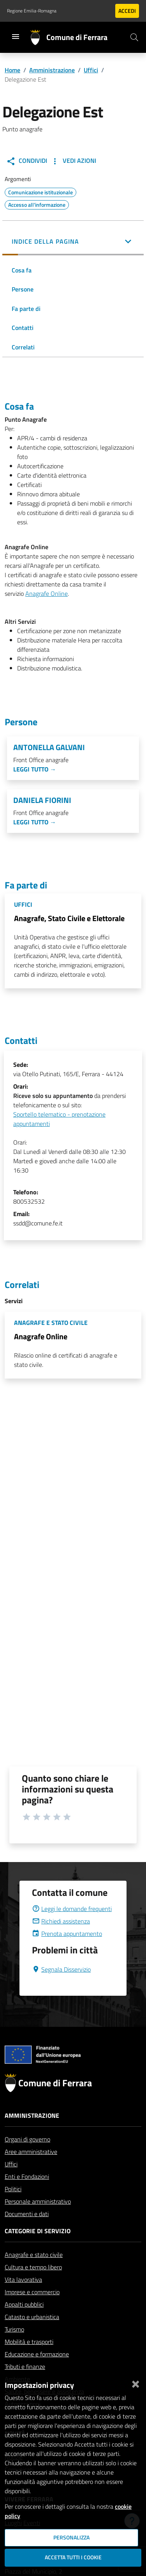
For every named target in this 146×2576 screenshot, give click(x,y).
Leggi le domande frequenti (72, 1927)
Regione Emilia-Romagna (31, 10)
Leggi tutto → (34, 769)
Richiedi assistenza (61, 1939)
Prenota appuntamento (67, 1952)
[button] (73, 242)
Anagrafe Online (46, 593)
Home (12, 70)
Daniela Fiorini (42, 800)
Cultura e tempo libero (33, 2285)
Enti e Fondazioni (27, 2195)
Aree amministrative (31, 2170)
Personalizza (71, 2537)
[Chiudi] (135, 2382)
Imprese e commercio (32, 2310)
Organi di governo (27, 2157)
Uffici (91, 70)
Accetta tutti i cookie (73, 2557)
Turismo (14, 2348)
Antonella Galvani (49, 747)
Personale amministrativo (38, 2220)
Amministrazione (52, 70)
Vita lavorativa (23, 2298)
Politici (13, 2207)
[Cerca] (134, 37)
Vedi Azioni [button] (73, 161)
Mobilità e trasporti (29, 2360)
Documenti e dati (27, 2232)
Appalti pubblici (24, 2323)
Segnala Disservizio (61, 1988)
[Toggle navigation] (15, 36)
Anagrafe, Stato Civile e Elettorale (69, 918)
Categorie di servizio (37, 2249)
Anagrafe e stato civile (34, 2273)
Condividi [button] (26, 161)
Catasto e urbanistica (32, 2335)
